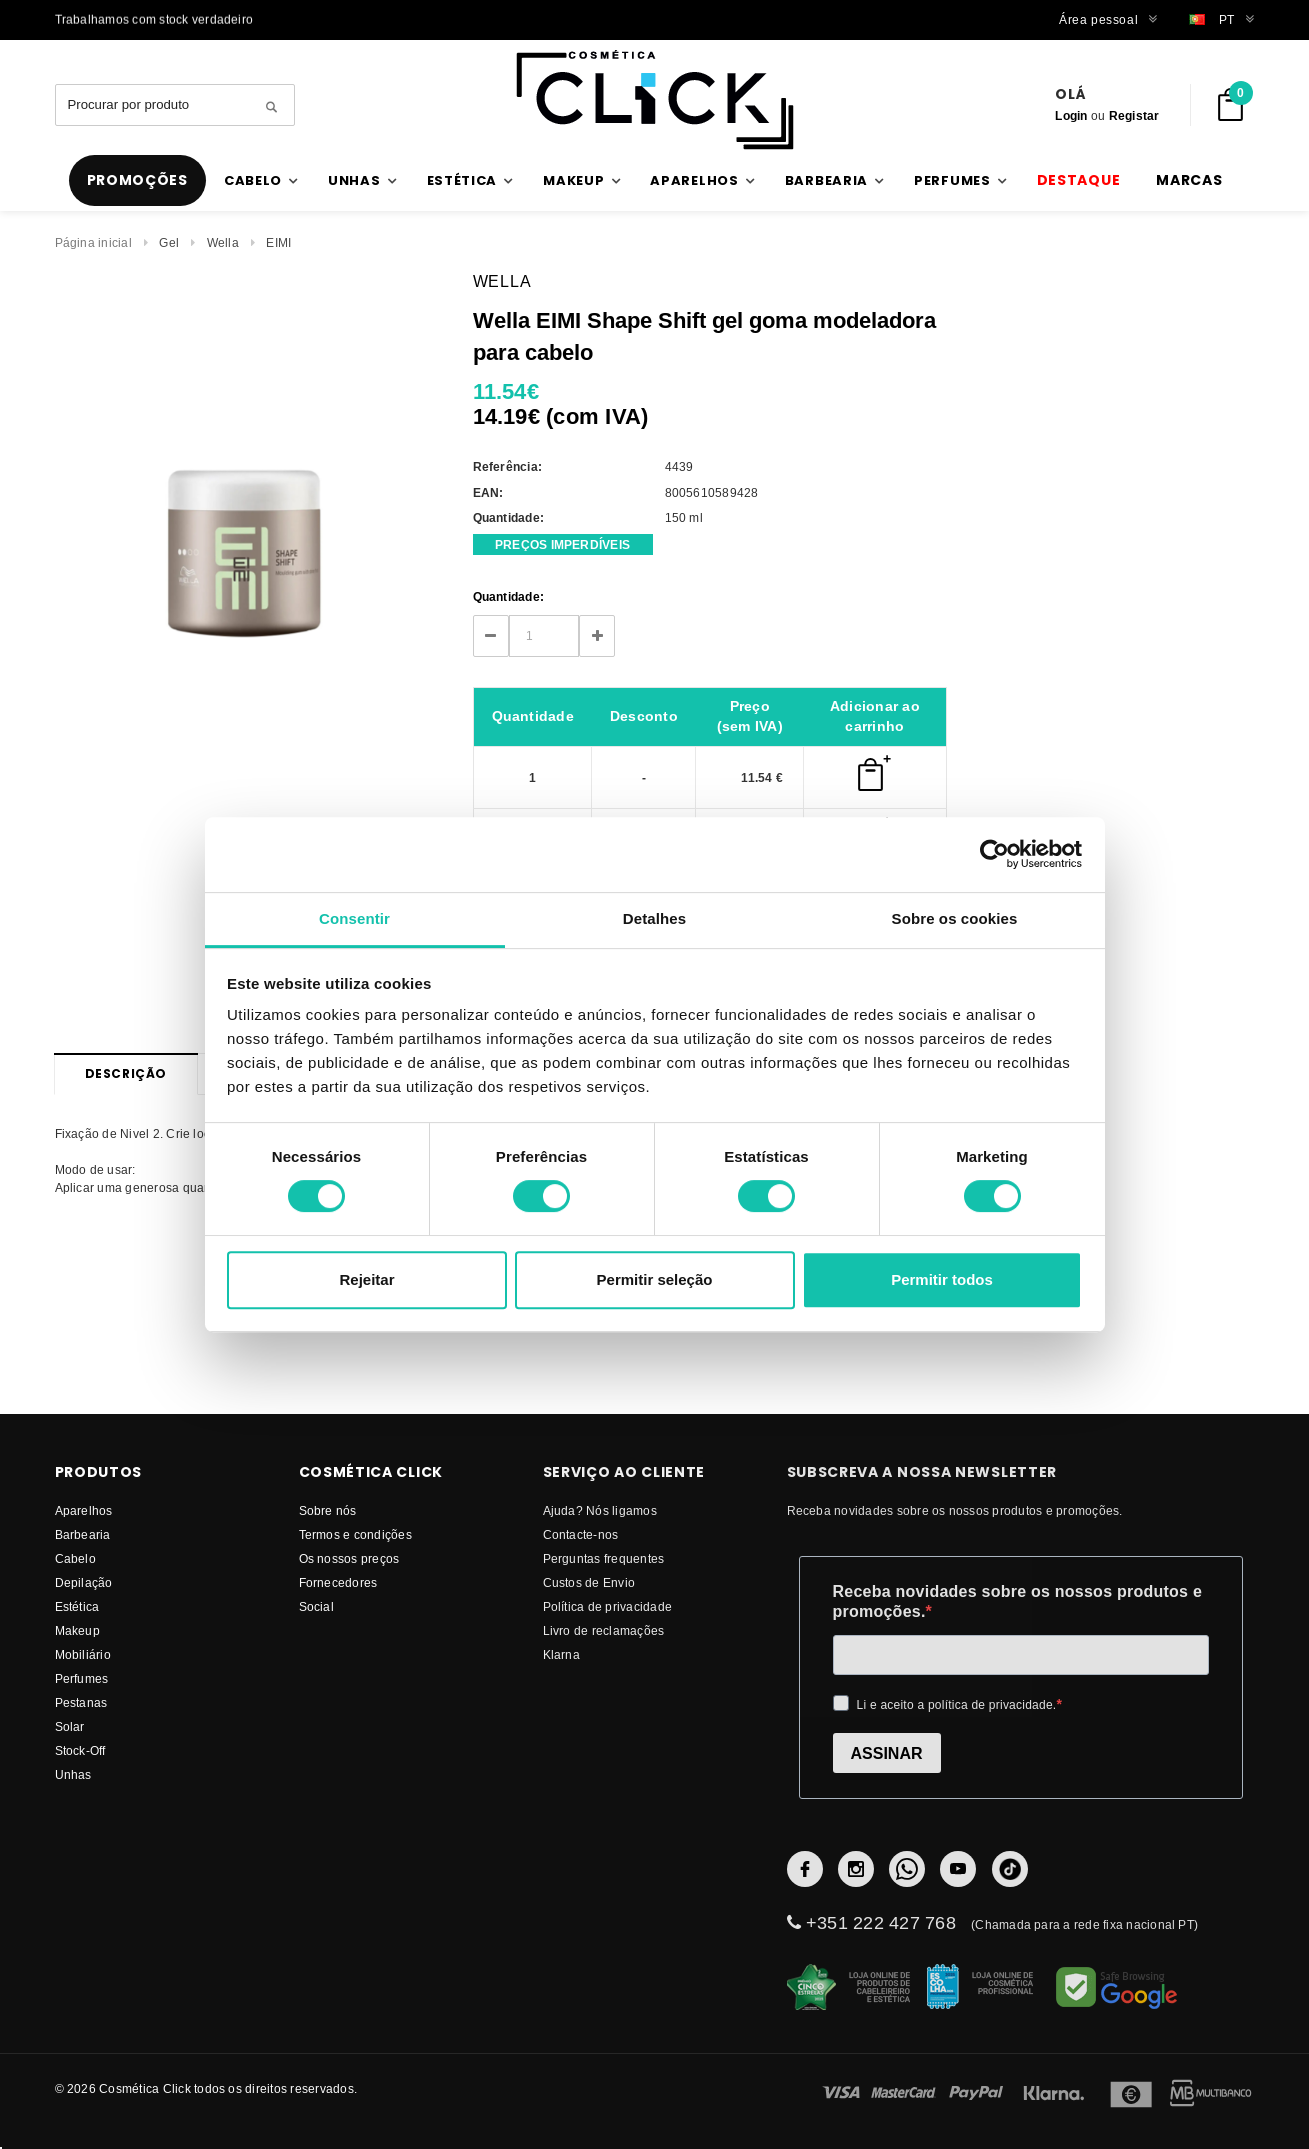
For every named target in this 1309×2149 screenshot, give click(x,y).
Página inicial (93, 242)
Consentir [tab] (354, 918)
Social (316, 1606)
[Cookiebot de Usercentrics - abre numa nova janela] (994, 854)
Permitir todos (942, 1279)
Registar (1134, 115)
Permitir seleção (655, 1279)
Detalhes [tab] (654, 918)
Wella (223, 242)
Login (1071, 115)
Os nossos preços (349, 1558)
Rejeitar (366, 1279)
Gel (169, 242)
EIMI (278, 242)
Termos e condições (355, 1534)
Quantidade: (509, 596)
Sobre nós (328, 1510)
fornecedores (338, 1582)
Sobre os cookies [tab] (955, 918)
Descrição (126, 1073)
